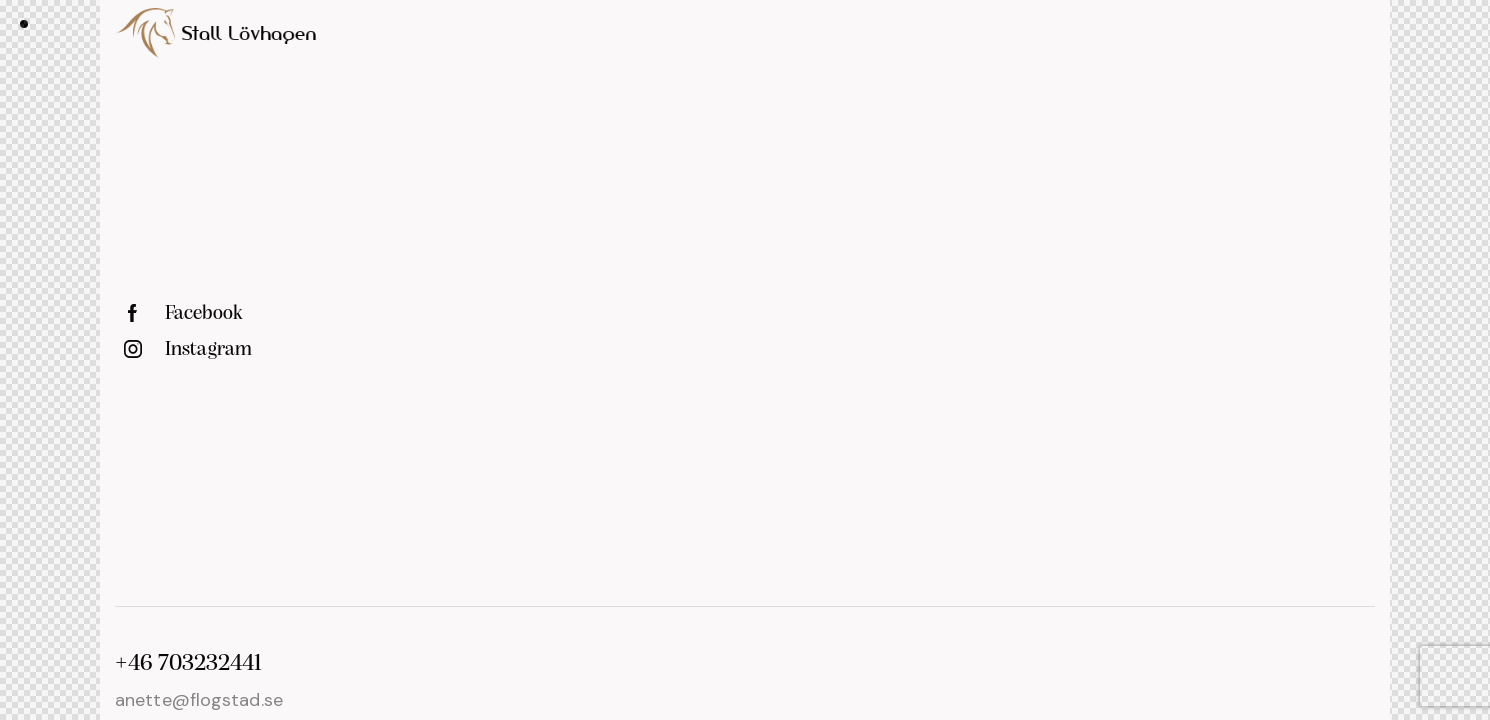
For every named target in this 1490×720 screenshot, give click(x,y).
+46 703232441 (188, 664)
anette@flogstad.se (199, 700)
